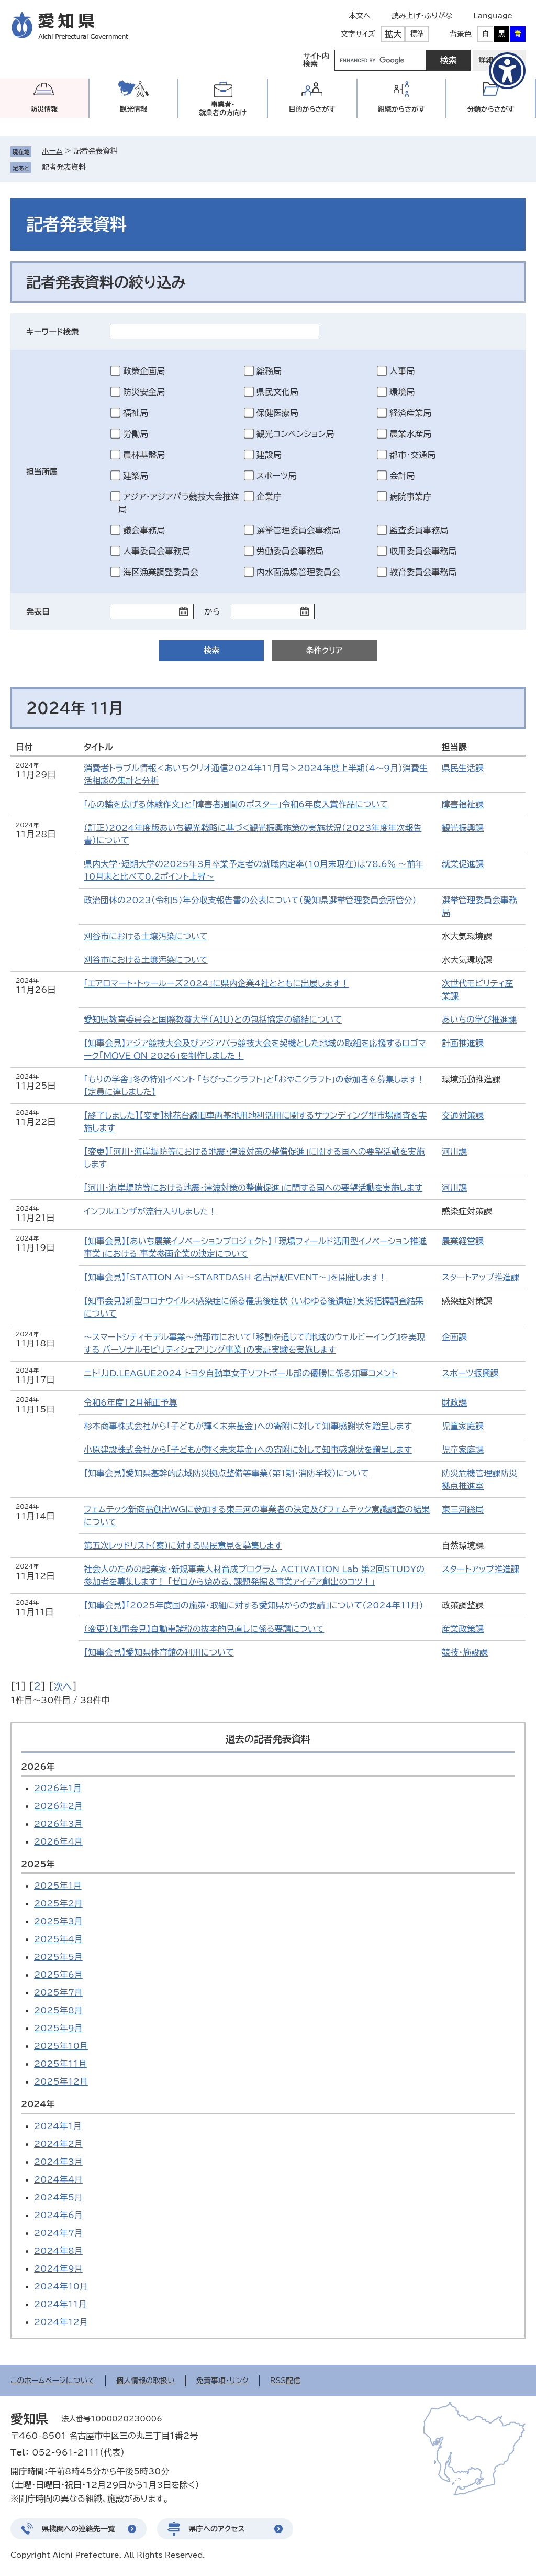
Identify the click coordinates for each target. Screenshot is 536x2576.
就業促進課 (463, 864)
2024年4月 (58, 2179)
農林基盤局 (144, 455)
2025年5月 (58, 1957)
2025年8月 (58, 2010)
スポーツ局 (276, 476)
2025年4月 (58, 1939)
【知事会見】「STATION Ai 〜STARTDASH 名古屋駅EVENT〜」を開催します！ (235, 1277)
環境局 (402, 392)
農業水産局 (410, 434)
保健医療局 (277, 413)
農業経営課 (463, 1241)
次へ (62, 1686)
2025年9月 (58, 2028)
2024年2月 (58, 2144)
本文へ (360, 15)
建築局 (135, 476)
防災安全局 (144, 392)
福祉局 (135, 413)
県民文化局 (277, 392)
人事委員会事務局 (156, 551)
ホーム (52, 151)
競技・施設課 (465, 1652)
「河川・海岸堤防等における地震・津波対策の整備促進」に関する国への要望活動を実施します (253, 1187)
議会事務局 (144, 530)
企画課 (454, 1337)
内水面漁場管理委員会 (298, 572)
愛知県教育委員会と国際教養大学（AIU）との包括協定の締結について (213, 1019)
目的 (312, 109)
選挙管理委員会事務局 (298, 530)
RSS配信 (285, 2380)
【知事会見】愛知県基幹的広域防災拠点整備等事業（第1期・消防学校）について (226, 1473)
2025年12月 (61, 2081)
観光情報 (133, 109)
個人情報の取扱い (145, 2380)
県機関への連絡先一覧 (78, 2529)
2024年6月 (58, 2215)
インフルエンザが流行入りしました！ (150, 1211)
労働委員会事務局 (289, 551)
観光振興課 (463, 828)
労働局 (135, 434)
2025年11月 (60, 2063)
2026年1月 (58, 1788)
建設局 (269, 455)
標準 (417, 33)
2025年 (38, 1864)
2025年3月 (58, 1921)
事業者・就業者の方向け (223, 108)
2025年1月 (58, 1885)
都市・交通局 (412, 455)
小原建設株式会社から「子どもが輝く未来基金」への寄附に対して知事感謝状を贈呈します (248, 1449)
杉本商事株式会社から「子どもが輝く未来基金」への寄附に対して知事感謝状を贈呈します (248, 1426)
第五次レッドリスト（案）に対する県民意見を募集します (183, 1545)
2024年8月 (58, 2250)
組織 (401, 109)
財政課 (454, 1402)
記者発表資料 (64, 167)
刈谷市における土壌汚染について (146, 936)
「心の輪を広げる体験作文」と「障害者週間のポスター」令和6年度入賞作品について (236, 804)
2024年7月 (58, 2233)
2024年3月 (58, 2161)
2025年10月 (61, 2046)
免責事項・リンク (222, 2380)
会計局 (402, 476)
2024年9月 (58, 2268)
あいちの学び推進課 (479, 1019)
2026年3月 (58, 1823)
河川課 (454, 1151)
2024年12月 (61, 2322)
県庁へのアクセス (216, 2529)
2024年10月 (61, 2286)
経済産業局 (410, 413)
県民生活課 (463, 768)
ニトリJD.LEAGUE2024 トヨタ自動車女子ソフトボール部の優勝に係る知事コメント (240, 1373)
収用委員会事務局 (422, 551)
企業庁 (269, 496)
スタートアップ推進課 (480, 1277)
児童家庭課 (463, 1426)
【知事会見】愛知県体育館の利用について (159, 1652)
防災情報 (44, 109)
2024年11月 (60, 2304)
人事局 (402, 371)
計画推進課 (463, 1043)
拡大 (393, 34)
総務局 (269, 371)
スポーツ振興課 (470, 1373)
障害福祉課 (463, 804)
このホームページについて (52, 2380)
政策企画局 (144, 371)
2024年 (38, 2104)
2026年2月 (58, 1806)
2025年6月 (58, 1974)
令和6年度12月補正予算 (130, 1402)
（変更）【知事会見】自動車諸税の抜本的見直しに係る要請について (204, 1629)
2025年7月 (58, 1992)
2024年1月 (58, 2126)
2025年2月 (58, 1903)
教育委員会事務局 (422, 572)
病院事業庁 (410, 496)
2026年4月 (58, 1841)
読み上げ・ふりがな (422, 15)
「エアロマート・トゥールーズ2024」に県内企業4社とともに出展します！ (216, 983)
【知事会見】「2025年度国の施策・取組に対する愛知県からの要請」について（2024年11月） (253, 1605)
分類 (491, 109)
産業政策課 (463, 1629)
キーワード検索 (52, 332)
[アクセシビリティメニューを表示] (507, 70)
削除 (93, 167)
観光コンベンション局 (295, 434)
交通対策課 (463, 1115)
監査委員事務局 (418, 530)
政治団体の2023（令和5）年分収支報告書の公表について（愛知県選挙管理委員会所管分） (250, 900)
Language (492, 15)
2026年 (38, 1766)
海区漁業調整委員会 (160, 572)
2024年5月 (58, 2197)
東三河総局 (463, 1509)
